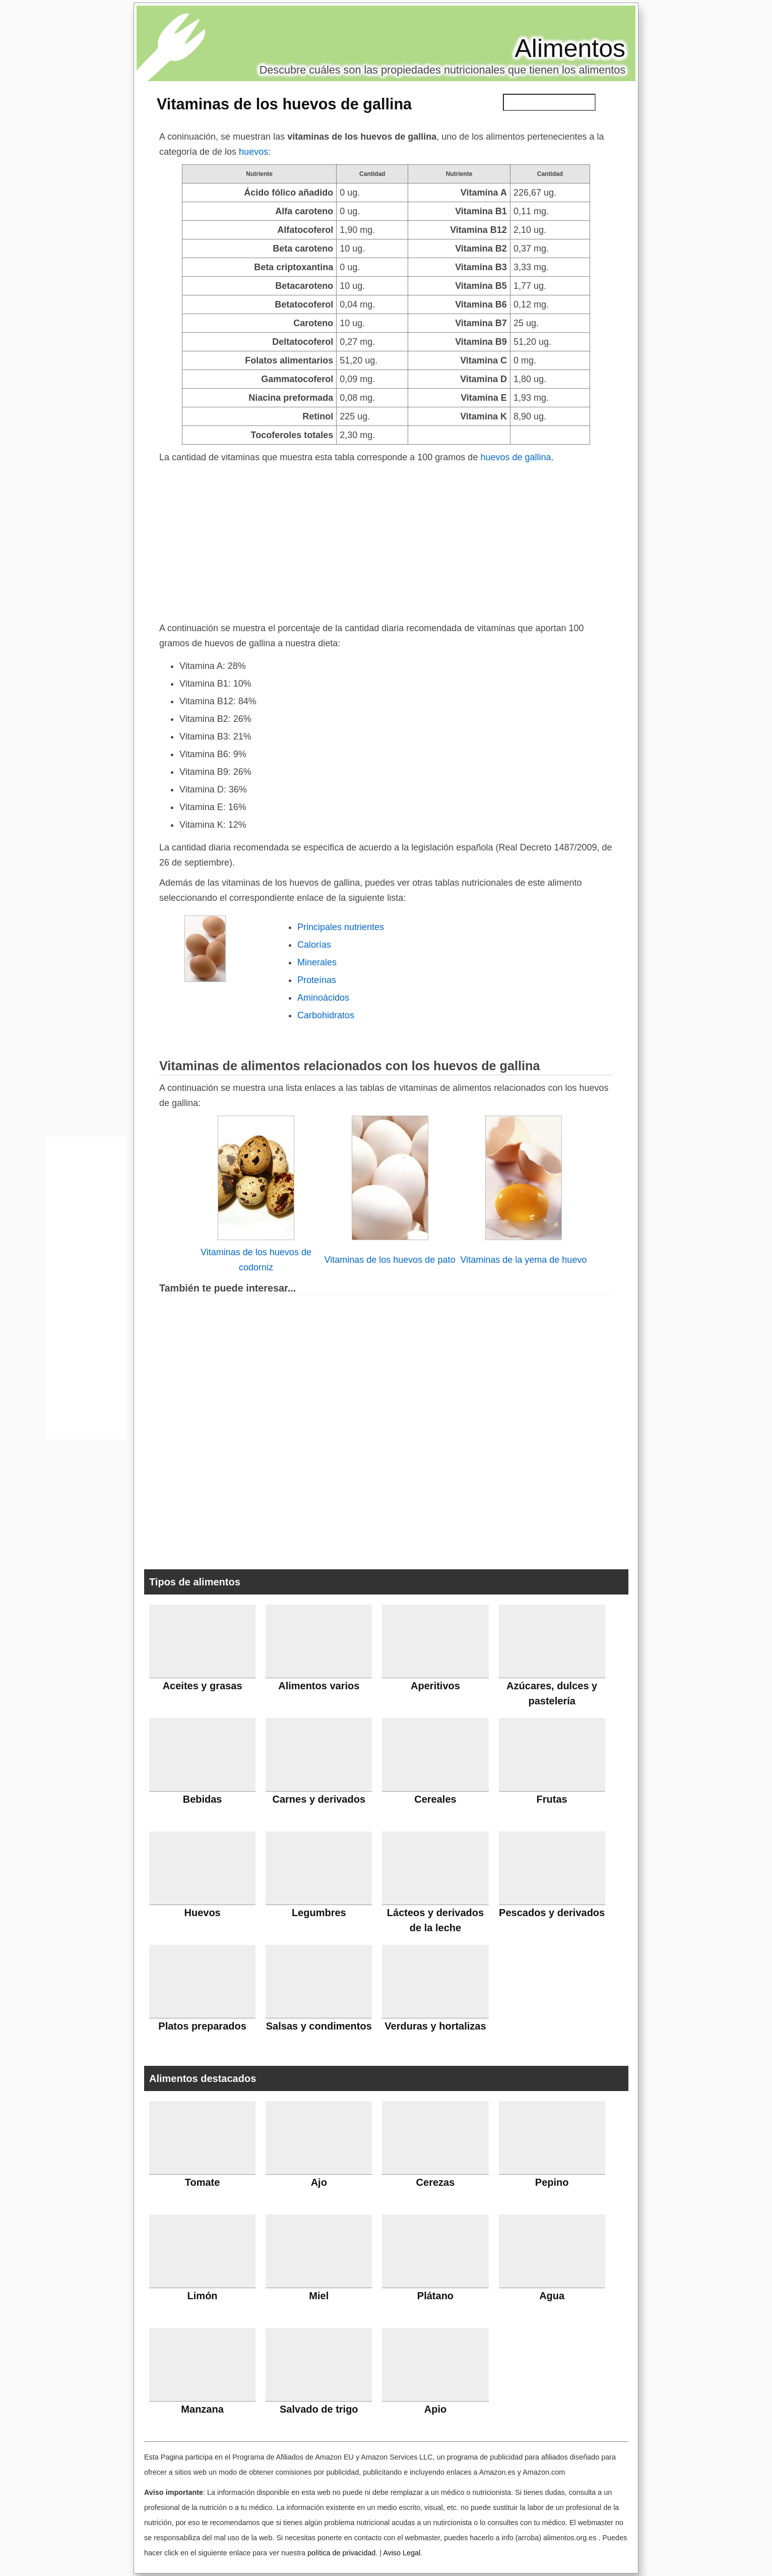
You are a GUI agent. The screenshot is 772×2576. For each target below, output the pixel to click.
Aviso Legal (401, 2553)
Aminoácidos (323, 998)
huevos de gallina (515, 457)
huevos (253, 152)
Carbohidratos (325, 1015)
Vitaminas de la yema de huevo (524, 1260)
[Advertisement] (386, 540)
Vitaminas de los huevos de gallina (284, 103)
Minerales (317, 962)
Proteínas (316, 980)
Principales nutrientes (340, 927)
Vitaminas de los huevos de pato (390, 1260)
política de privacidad (341, 2553)
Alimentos (569, 48)
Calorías (314, 945)
